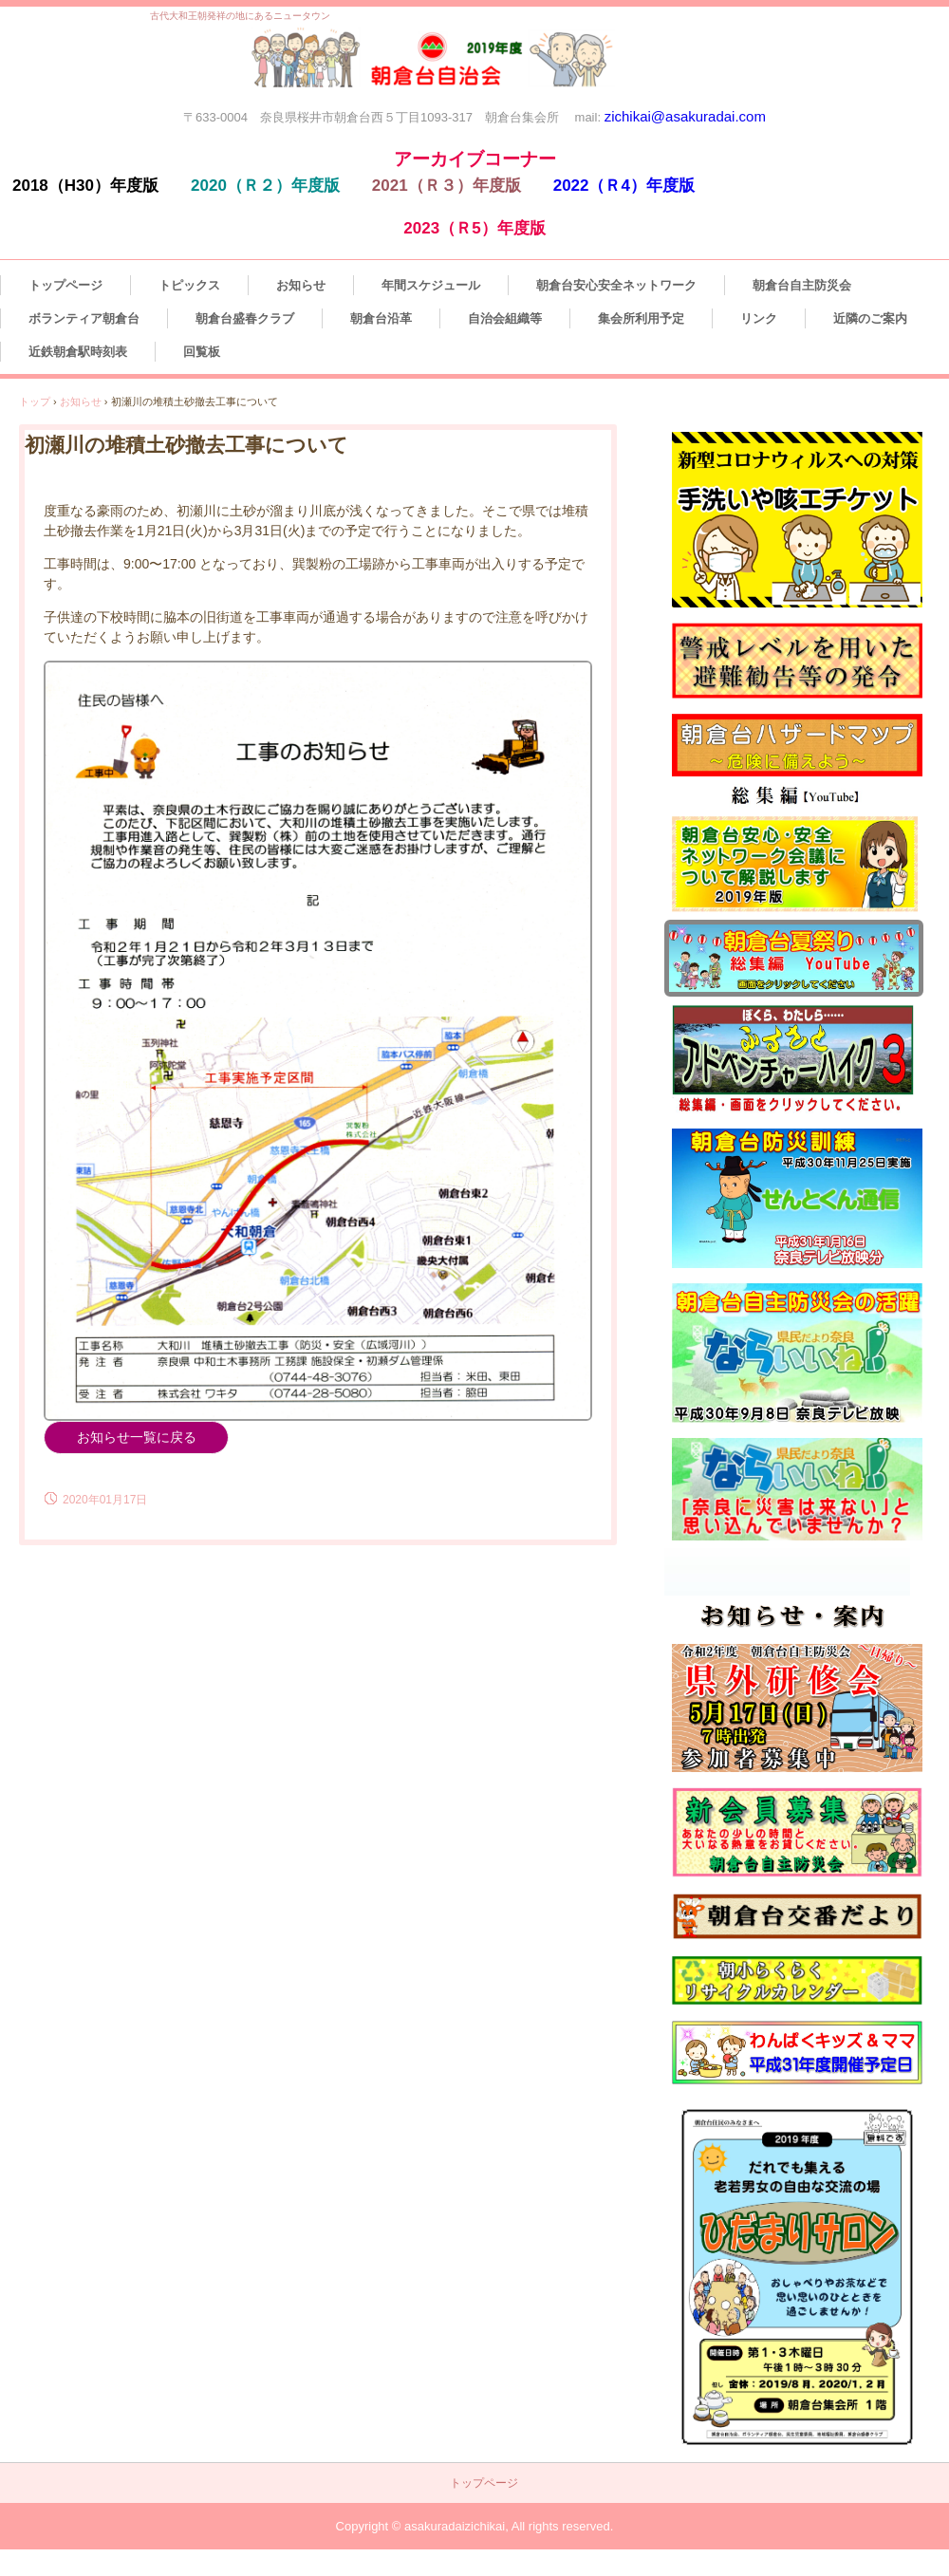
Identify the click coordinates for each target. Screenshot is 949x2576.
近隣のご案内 (870, 318)
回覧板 (201, 352)
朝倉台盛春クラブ (244, 318)
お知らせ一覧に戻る (136, 1437)
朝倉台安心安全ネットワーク (616, 285)
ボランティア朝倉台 (84, 318)
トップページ (65, 285)
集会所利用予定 (641, 318)
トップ (34, 401)
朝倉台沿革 (381, 318)
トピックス (189, 285)
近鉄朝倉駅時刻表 (77, 352)
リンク (758, 318)
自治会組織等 (505, 318)
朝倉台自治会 (439, 66)
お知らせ (301, 285)
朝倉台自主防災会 (802, 285)
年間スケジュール (430, 285)
